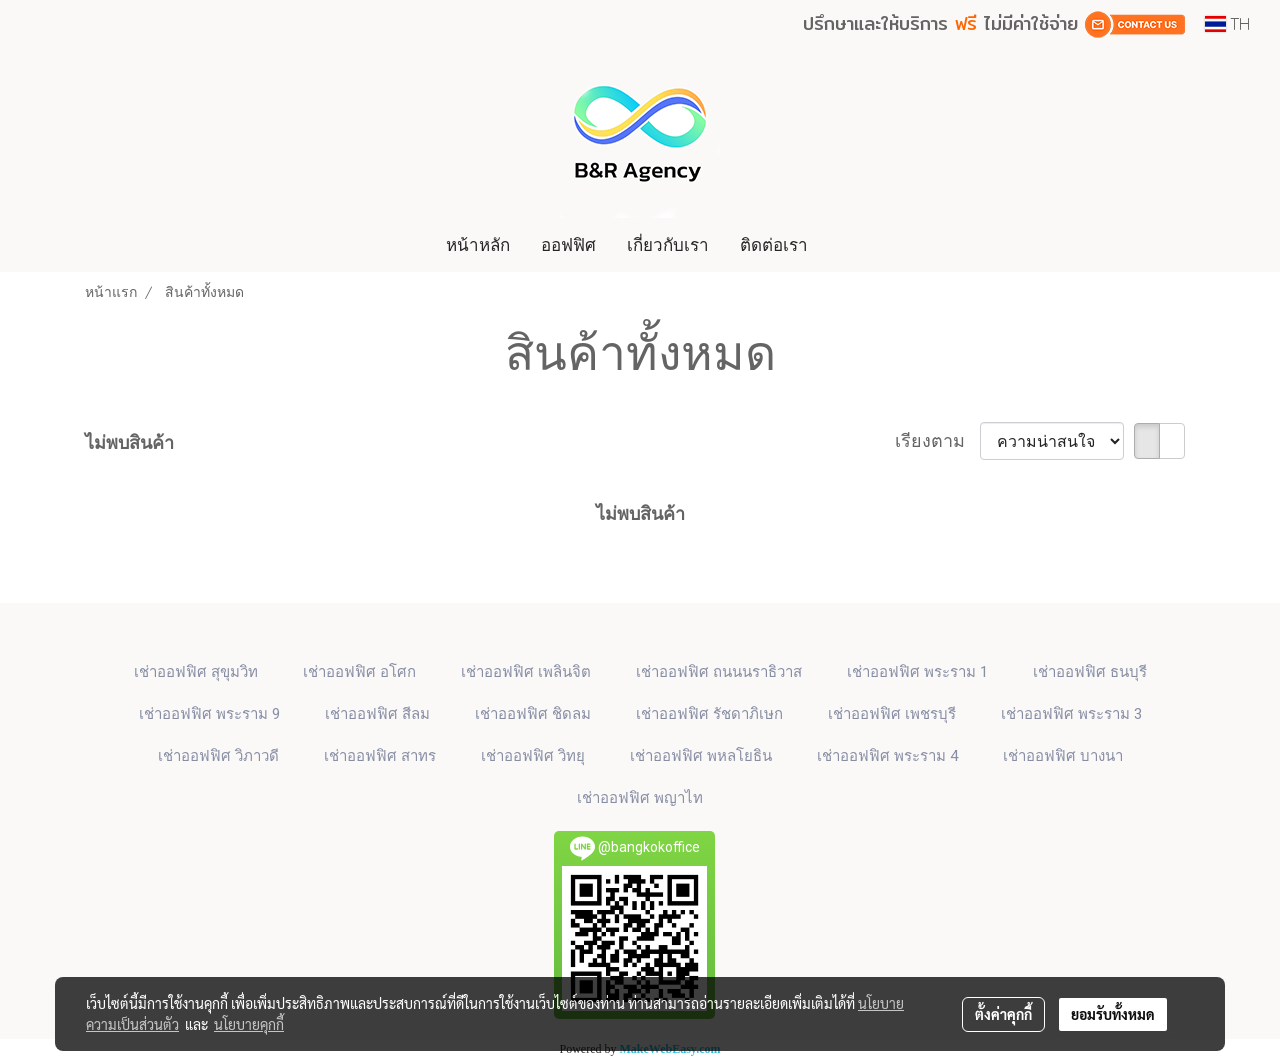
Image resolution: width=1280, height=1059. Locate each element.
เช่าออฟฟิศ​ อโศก (359, 672)
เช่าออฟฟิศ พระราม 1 (917, 672)
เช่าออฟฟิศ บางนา (1063, 756)
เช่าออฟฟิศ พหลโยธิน (701, 756)
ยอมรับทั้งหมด (1113, 1014)
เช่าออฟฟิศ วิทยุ (533, 756)
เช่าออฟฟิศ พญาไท (640, 798)
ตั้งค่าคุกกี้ (1003, 1014)
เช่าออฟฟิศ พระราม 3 (1071, 714)
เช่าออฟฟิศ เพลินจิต (526, 672)
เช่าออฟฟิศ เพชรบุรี (892, 714)
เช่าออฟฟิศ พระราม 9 (209, 714)
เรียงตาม (937, 440)
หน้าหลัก (478, 244)
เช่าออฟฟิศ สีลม (377, 714)
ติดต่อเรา (774, 244)
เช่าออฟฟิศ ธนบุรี (1090, 672)
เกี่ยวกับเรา (668, 244)
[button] (842, 245)
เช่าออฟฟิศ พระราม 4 (887, 756)
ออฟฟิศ (568, 244)
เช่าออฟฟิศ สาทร (380, 756)
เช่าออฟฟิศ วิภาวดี (218, 756)
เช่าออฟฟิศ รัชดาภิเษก (709, 714)
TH (1227, 24)
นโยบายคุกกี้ (249, 1024)
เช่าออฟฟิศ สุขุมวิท (196, 672)
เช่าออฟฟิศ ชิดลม (533, 714)
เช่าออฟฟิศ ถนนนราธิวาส (719, 672)
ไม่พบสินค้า (129, 442)
